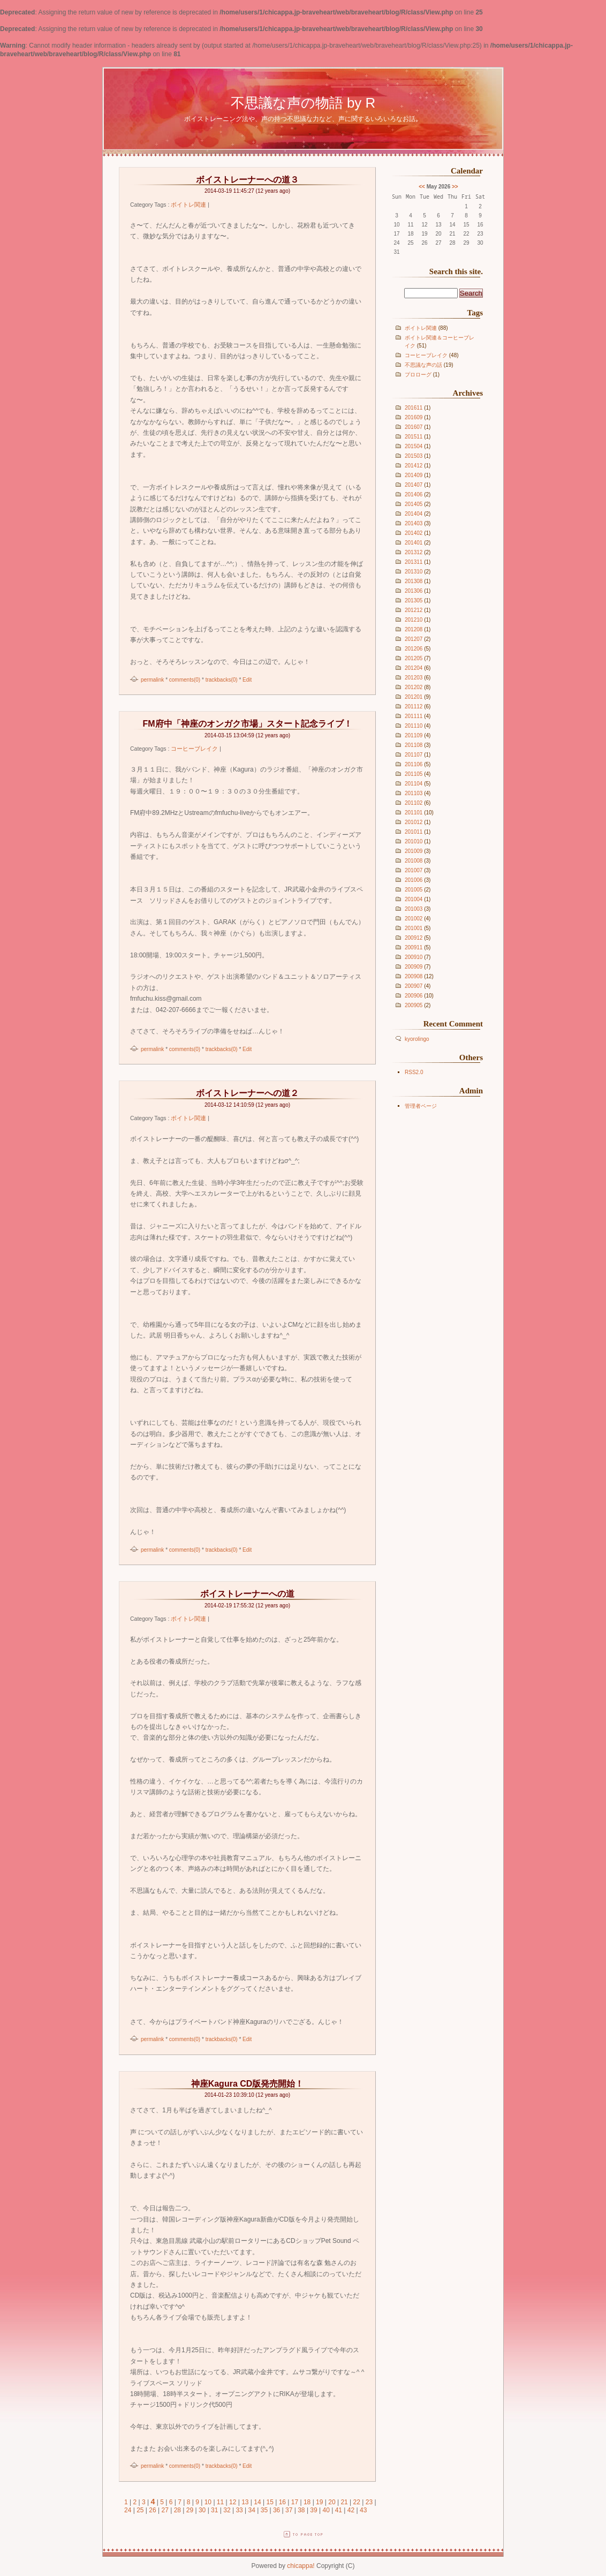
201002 (413, 918)
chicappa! (300, 2566)
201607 (413, 427)
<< (422, 187)
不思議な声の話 (423, 365)
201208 (413, 629)
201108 (413, 745)
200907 (413, 986)
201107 (413, 755)
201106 (413, 764)
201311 (413, 562)
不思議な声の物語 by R (303, 103)
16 (282, 2502)
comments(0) (184, 680)
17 (294, 2502)
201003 (413, 909)
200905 (413, 1005)
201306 (413, 591)
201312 (413, 552)
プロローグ (418, 374)
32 (226, 2510)
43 (363, 2510)
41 (338, 2510)
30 (202, 2510)
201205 (413, 658)
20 (331, 2502)
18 (307, 2502)
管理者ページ (421, 1106)
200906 (413, 996)
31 (214, 2510)
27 (164, 2510)
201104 (413, 784)
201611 (413, 408)
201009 (413, 851)
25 (140, 2510)
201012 (413, 822)
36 (276, 2510)
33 (239, 2510)
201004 (413, 899)
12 (232, 2502)
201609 (413, 417)
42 (350, 2510)
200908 (413, 976)
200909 (413, 967)
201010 (413, 841)
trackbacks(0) (222, 680)
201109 (413, 735)
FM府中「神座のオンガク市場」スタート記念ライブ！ (247, 723)
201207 (413, 639)
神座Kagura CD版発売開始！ (247, 2083)
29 (189, 2510)
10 (207, 2502)
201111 (413, 716)
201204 (413, 668)
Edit (247, 680)
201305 (413, 600)
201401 (413, 543)
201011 (413, 832)
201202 (413, 687)
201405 (413, 504)
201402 (413, 533)
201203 (413, 678)
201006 (413, 880)
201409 (413, 475)
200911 (413, 947)
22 (356, 2502)
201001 (413, 928)
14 (257, 2502)
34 (251, 2510)
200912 (413, 938)
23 (369, 2502)
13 (244, 2502)
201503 (413, 456)
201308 (413, 581)
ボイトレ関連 (421, 328)
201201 (413, 697)
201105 (413, 774)
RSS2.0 (414, 1072)
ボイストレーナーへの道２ (247, 1093)
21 (343, 2502)
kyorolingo (417, 1039)
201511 (413, 437)
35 (264, 2510)
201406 (413, 494)
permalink (152, 680)
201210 (413, 620)
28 (177, 2510)
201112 (413, 706)
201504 (413, 446)
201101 (413, 812)
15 (269, 2502)
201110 (413, 726)
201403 (413, 523)
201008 (413, 861)
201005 (413, 890)
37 (288, 2510)
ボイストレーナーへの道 (247, 1593)
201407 (413, 485)
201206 (413, 649)
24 (127, 2510)
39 (313, 2510)
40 (326, 2510)
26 (152, 2510)
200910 (413, 957)
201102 (413, 803)
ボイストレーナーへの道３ (247, 179)
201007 (413, 870)
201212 (413, 610)
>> (455, 187)
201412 (413, 466)
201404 (413, 514)
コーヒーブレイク (426, 355)
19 (319, 2502)
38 (301, 2510)
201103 (413, 793)
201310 (413, 572)
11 (220, 2502)
